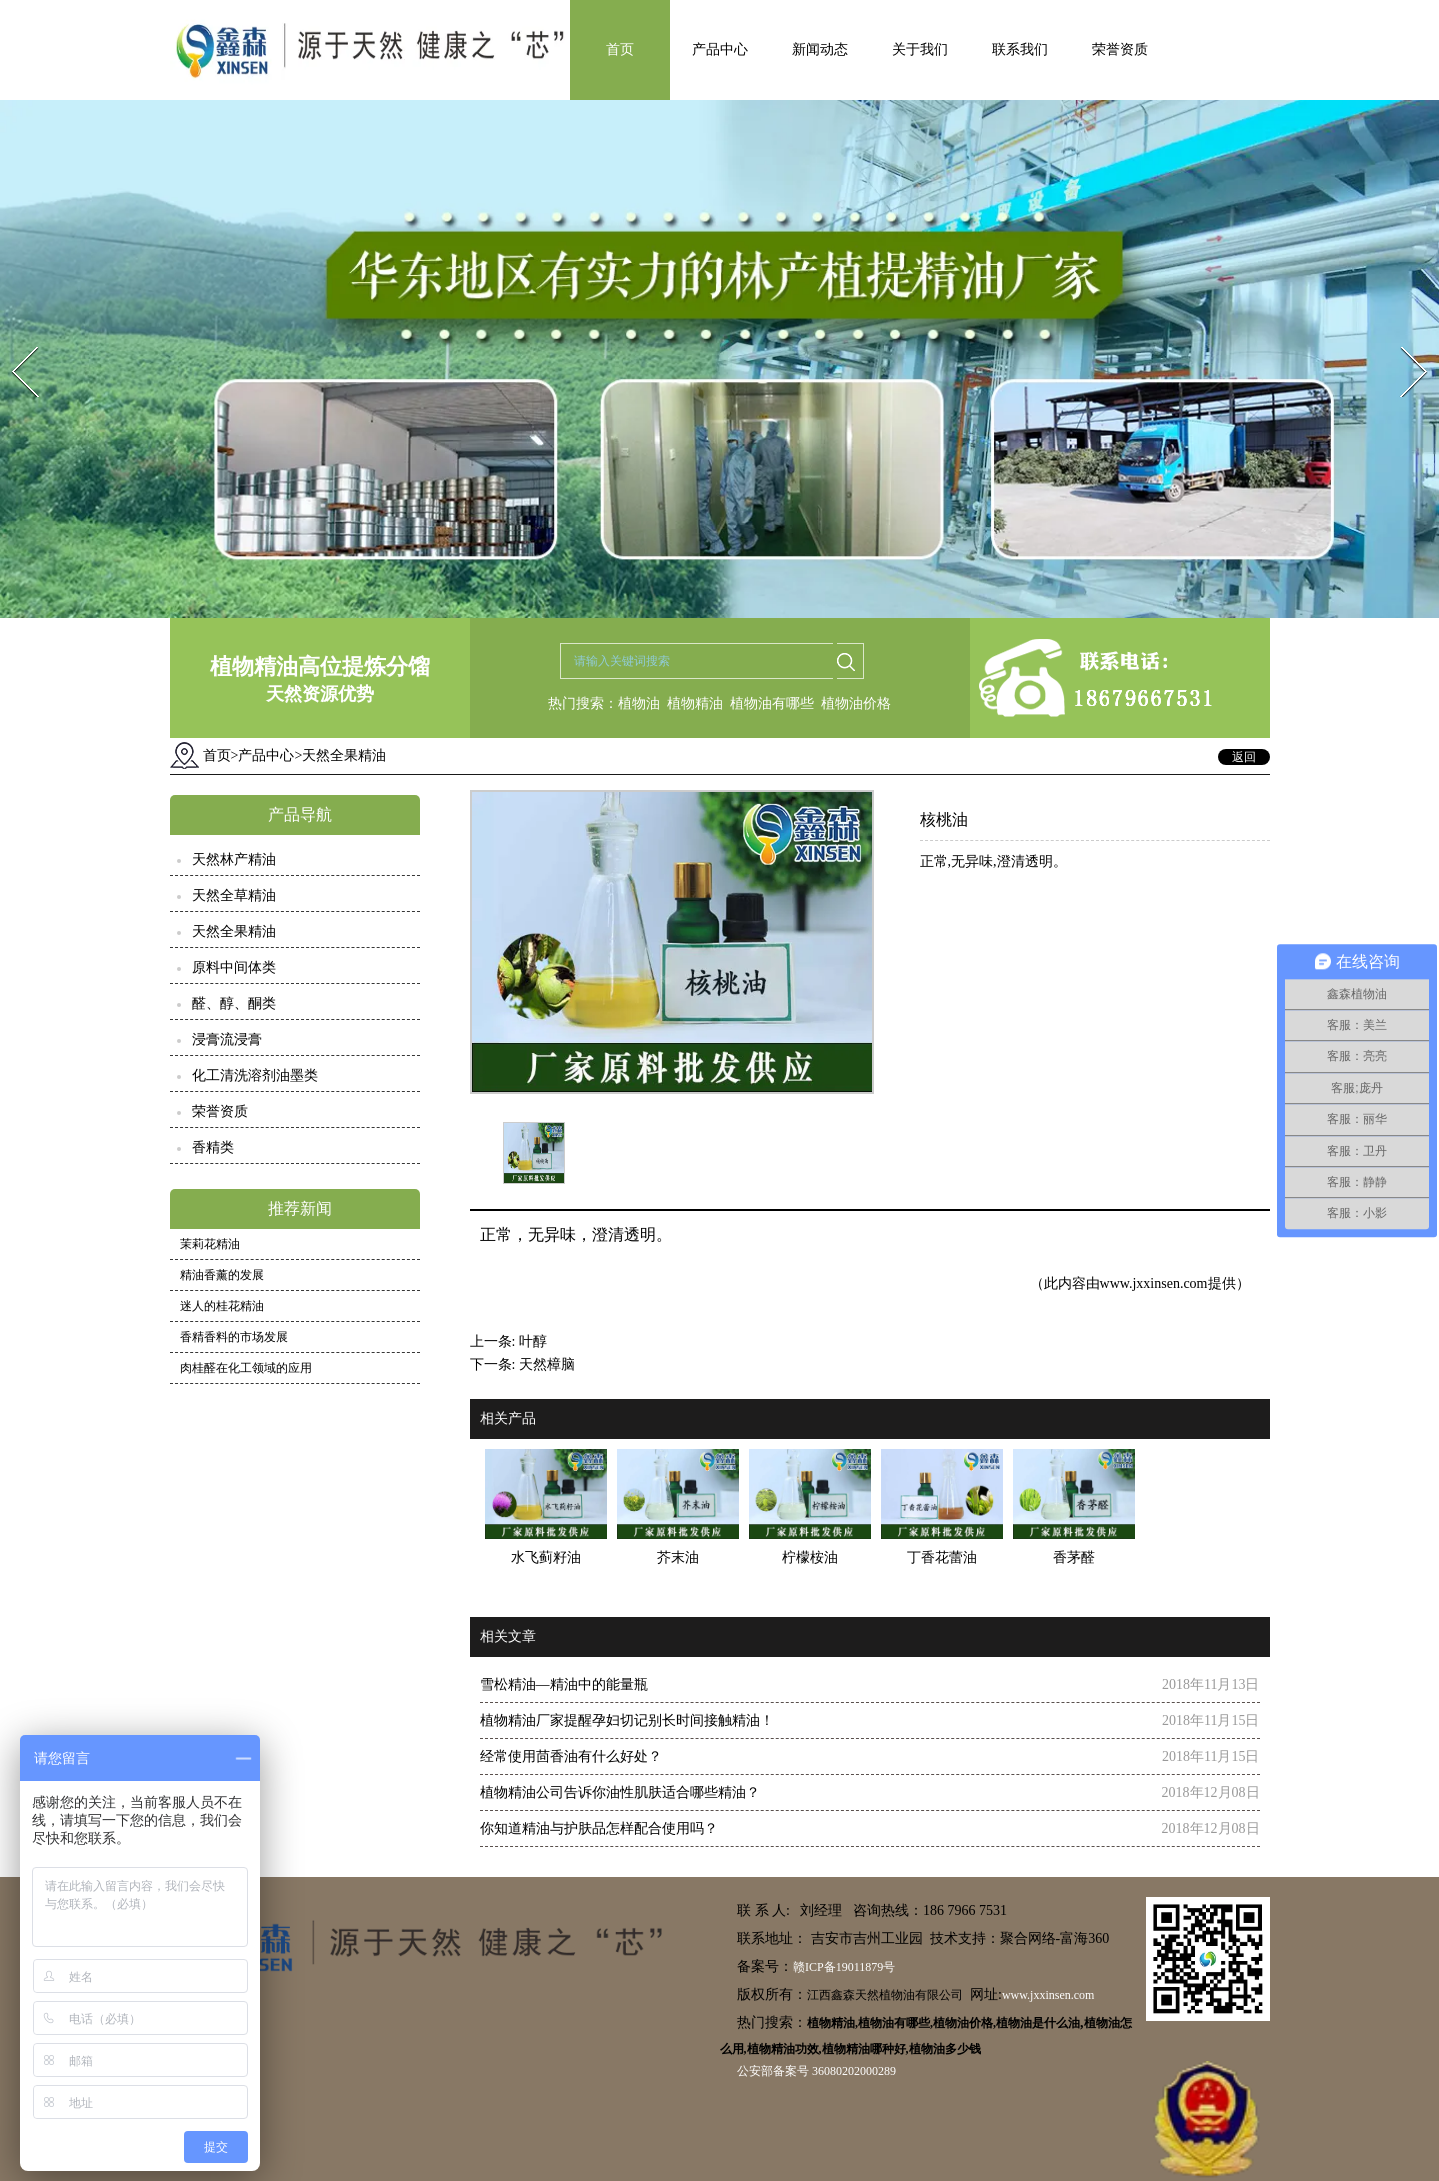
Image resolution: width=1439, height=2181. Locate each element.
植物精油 (695, 703)
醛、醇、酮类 (234, 1003)
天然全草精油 (234, 895)
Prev (13, 340)
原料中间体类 (234, 967)
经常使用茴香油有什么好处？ (571, 1756)
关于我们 (920, 49)
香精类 (213, 1147)
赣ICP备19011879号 (844, 1967)
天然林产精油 (234, 859)
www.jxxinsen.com (1154, 1283)
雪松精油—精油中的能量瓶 (564, 1684)
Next (1402, 340)
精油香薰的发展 (222, 1275)
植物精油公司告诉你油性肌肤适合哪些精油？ (620, 1792)
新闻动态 (820, 49)
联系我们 (1020, 49)
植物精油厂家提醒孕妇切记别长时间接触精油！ (627, 1720)
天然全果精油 (234, 931)
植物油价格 (856, 703)
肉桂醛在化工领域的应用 (246, 1368)
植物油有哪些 (772, 703)
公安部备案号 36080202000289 (816, 2071)
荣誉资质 (1120, 49)
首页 (620, 49)
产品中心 (720, 49)
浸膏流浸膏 (227, 1039)
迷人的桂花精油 (222, 1306)
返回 (1244, 757)
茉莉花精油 (210, 1244)
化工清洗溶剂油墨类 (255, 1075)
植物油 (639, 703)
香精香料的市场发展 (234, 1337)
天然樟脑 (547, 1364)
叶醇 (533, 1341)
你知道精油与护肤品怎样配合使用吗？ (599, 1828)
